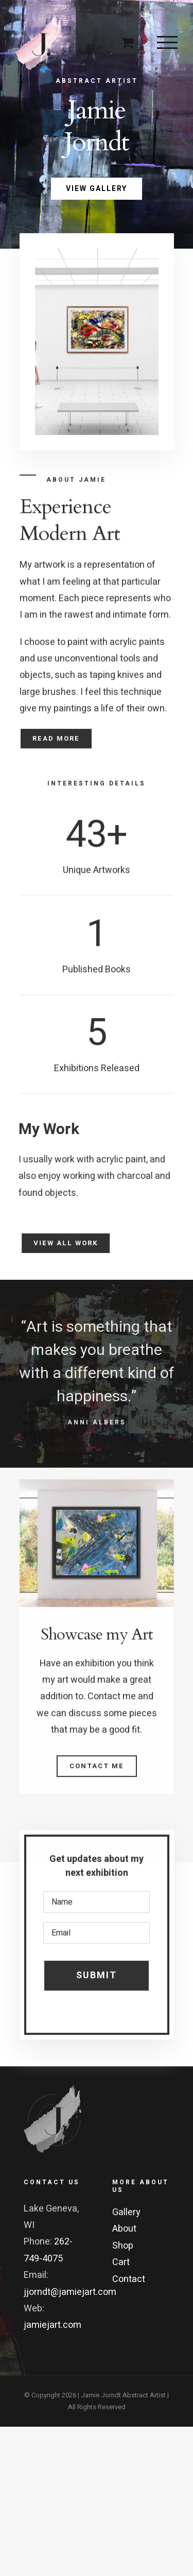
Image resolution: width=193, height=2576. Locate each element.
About (124, 2229)
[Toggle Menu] (167, 42)
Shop (122, 2246)
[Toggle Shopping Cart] (127, 42)
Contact (128, 2279)
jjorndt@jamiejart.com (70, 2292)
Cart (121, 2262)
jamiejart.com (52, 2325)
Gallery (126, 2212)
